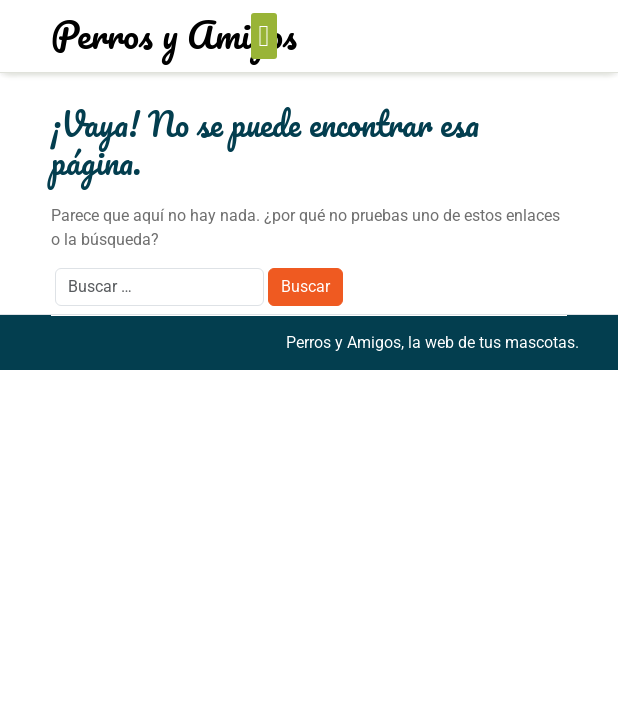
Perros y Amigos (174, 34)
